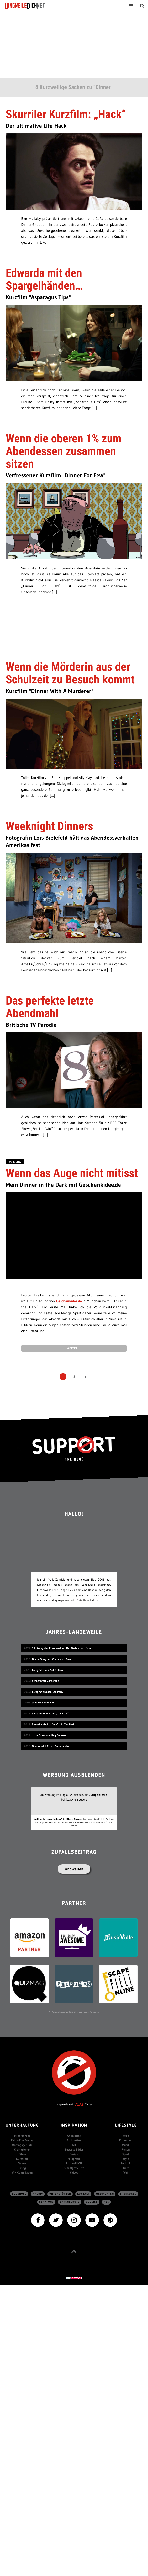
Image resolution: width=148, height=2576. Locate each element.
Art (74, 2145)
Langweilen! (74, 1869)
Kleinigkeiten (22, 2149)
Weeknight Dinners (49, 826)
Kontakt (83, 2194)
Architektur (74, 2140)
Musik (126, 2145)
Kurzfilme (22, 2159)
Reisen (126, 2149)
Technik (126, 2163)
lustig (22, 2168)
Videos (74, 2172)
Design (74, 2154)
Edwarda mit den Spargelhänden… (44, 279)
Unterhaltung (22, 2125)
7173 (79, 2104)
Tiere (126, 2168)
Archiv (38, 2194)
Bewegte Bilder (74, 2149)
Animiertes (74, 2135)
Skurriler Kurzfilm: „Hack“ (66, 114)
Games (22, 2163)
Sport (125, 2154)
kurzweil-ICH (74, 2163)
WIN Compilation (22, 2172)
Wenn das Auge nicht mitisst (72, 1173)
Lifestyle (126, 2125)
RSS (106, 2202)
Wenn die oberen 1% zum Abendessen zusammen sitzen (63, 451)
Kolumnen (125, 2140)
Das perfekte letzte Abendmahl (50, 1007)
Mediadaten (105, 2194)
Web (125, 2172)
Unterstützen (60, 2194)
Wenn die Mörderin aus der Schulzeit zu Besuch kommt (70, 673)
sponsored (128, 2194)
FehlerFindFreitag (22, 2140)
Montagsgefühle (22, 2145)
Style (126, 2159)
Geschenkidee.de (69, 1301)
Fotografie (73, 2159)
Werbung (15, 1161)
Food (126, 2135)
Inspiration (74, 2125)
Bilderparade (22, 2135)
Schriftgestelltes (74, 2168)
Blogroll (19, 2194)
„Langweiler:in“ (98, 1795)
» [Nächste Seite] (85, 1377)
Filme (22, 2154)
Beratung (46, 2202)
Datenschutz (70, 2202)
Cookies (92, 2202)
